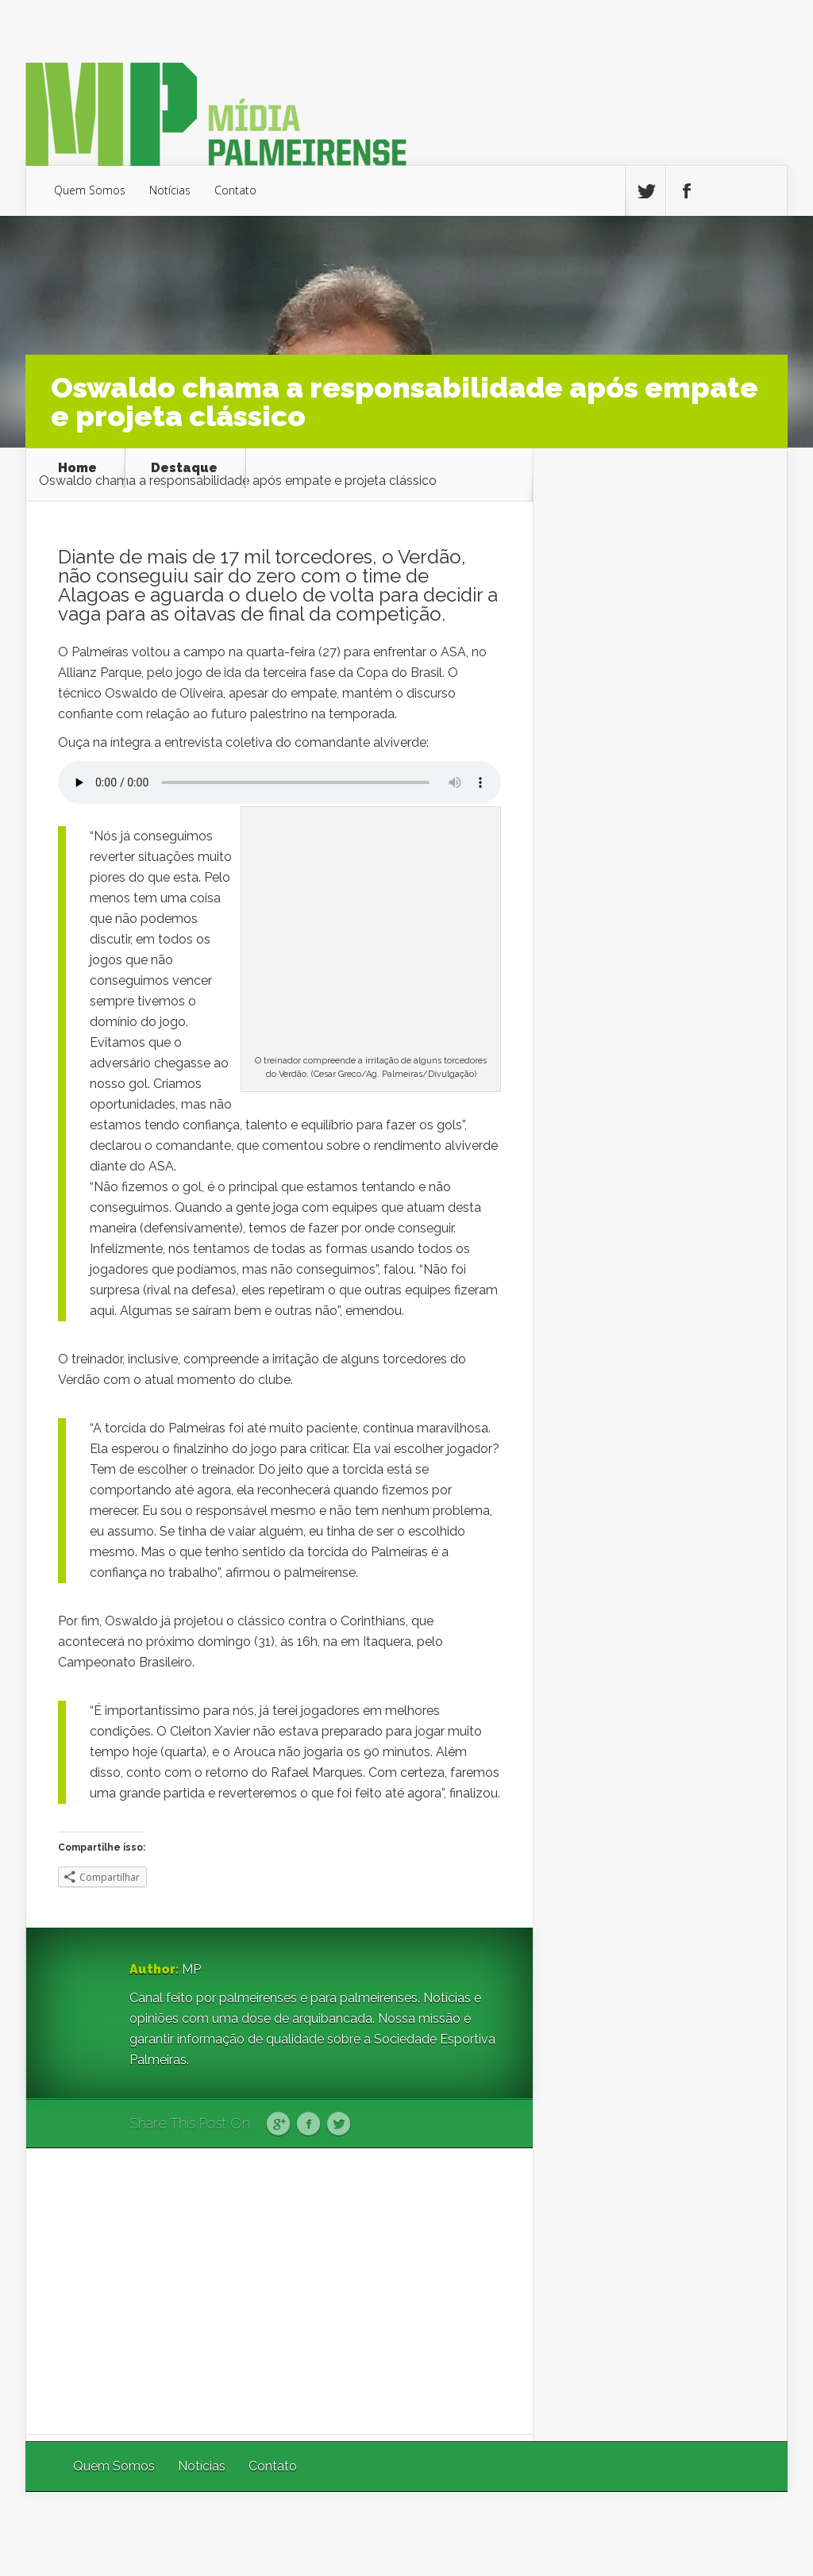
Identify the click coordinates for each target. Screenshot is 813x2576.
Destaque (184, 468)
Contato (235, 190)
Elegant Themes (575, 2533)
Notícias (170, 190)
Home (77, 468)
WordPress (751, 2533)
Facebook (308, 2124)
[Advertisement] (279, 2291)
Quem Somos (89, 190)
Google (278, 2124)
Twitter (338, 2124)
